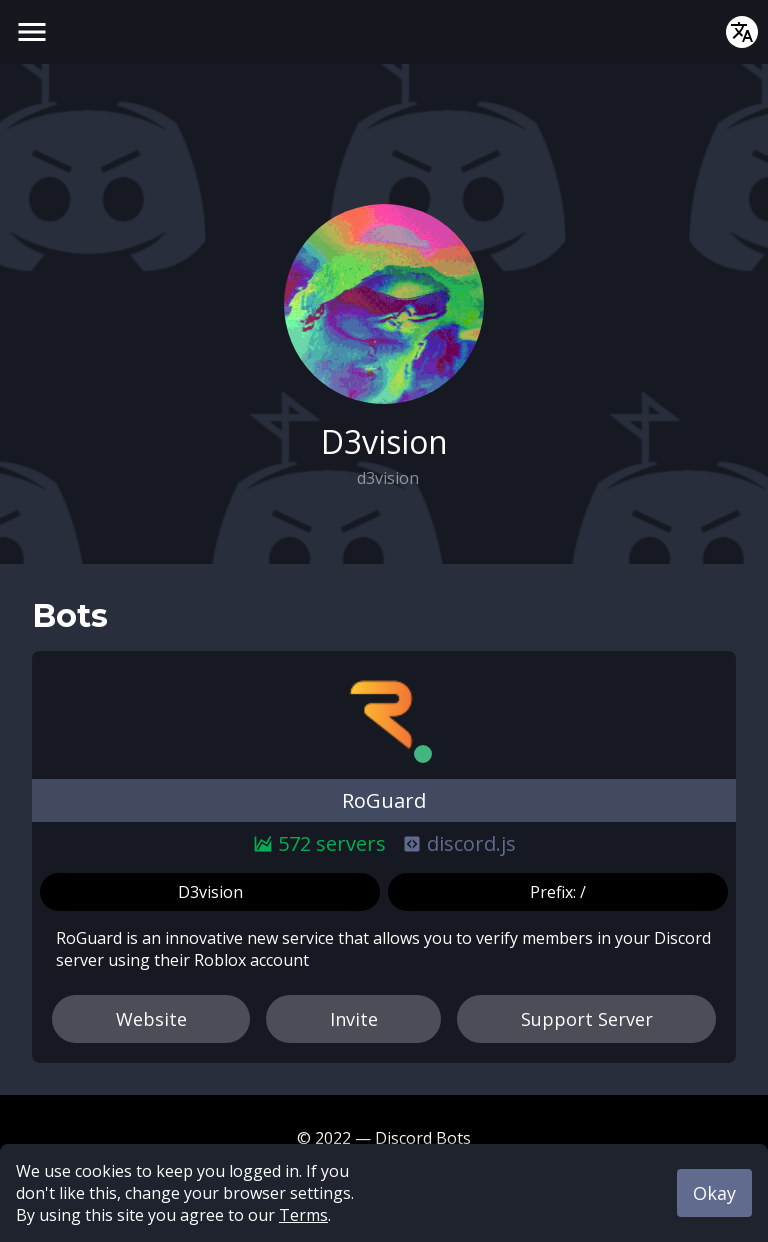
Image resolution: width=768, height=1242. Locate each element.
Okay (714, 1193)
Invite (354, 1019)
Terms (303, 1215)
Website (151, 1019)
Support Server (587, 1019)
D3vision (210, 892)
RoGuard (384, 800)
